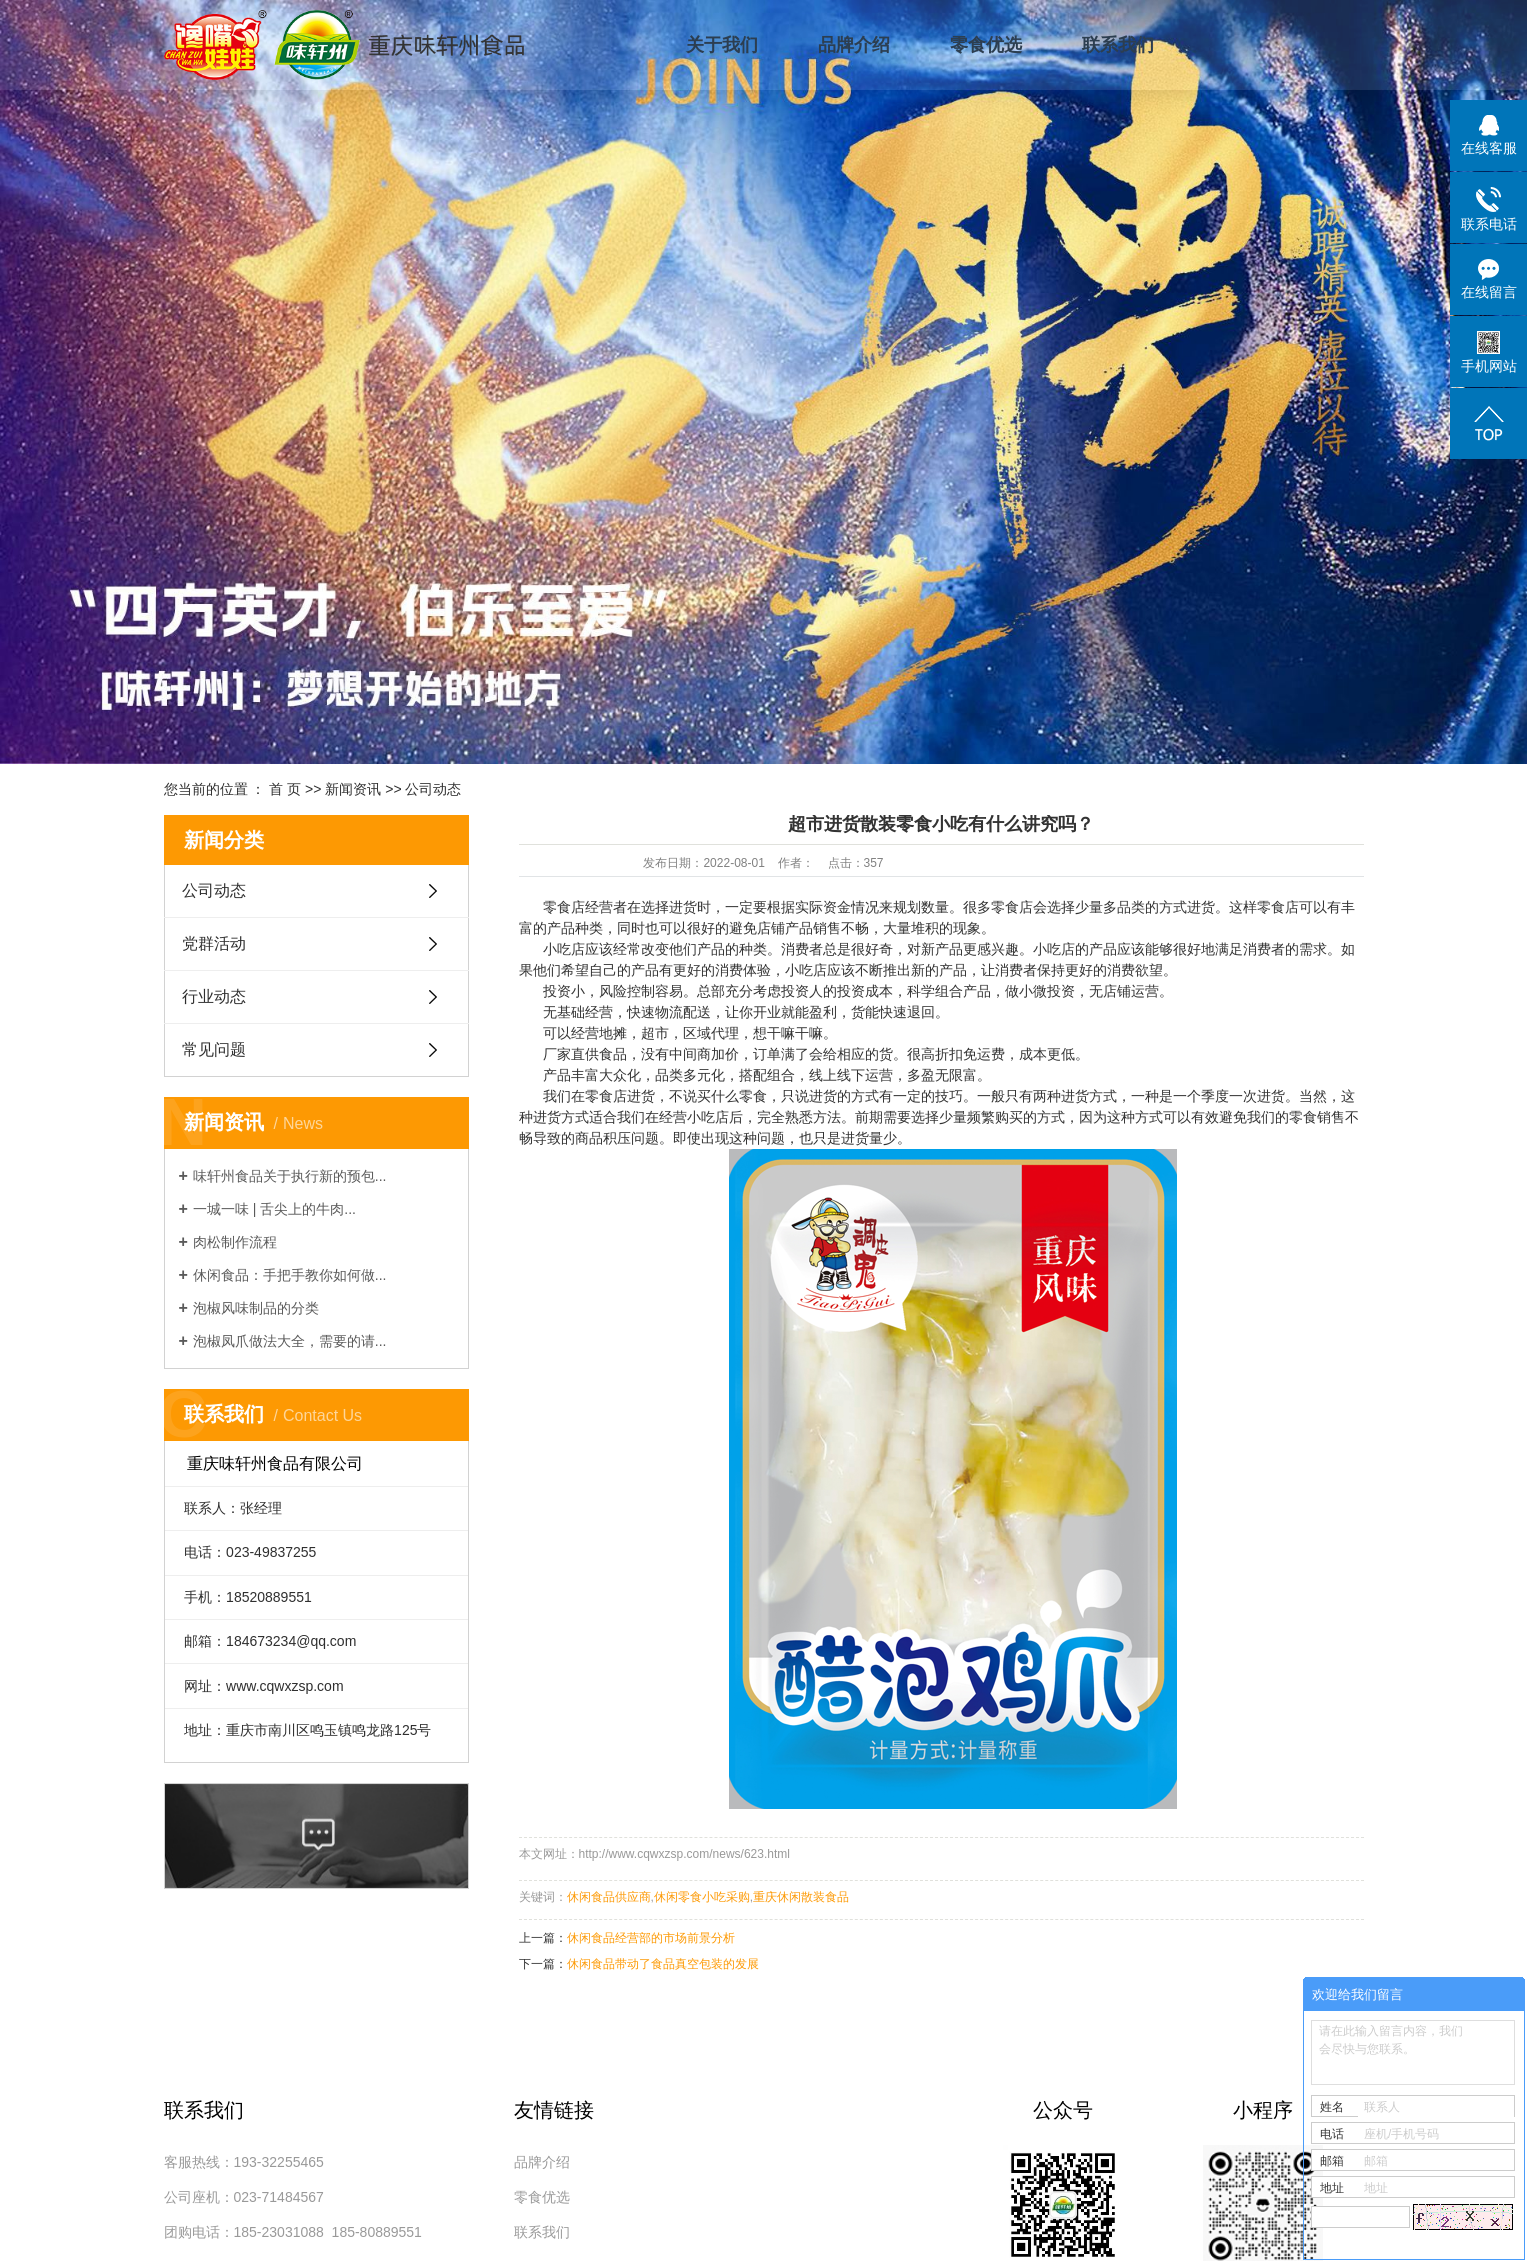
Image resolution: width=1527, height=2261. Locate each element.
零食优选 (986, 45)
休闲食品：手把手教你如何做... (290, 1275)
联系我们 (1118, 45)
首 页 (285, 789)
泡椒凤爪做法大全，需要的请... (290, 1341)
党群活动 (214, 943)
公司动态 (433, 789)
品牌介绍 (854, 45)
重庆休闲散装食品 (801, 1897)
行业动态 (214, 996)
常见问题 (214, 1049)
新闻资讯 (353, 789)
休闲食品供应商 (609, 1897)
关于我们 (722, 45)
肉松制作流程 (235, 1242)
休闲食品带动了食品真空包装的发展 (663, 1964)
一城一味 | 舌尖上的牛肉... (274, 1209)
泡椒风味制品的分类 (256, 1308)
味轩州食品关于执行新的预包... (290, 1176)
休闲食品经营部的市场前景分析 (651, 1938)
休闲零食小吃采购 (702, 1897)
